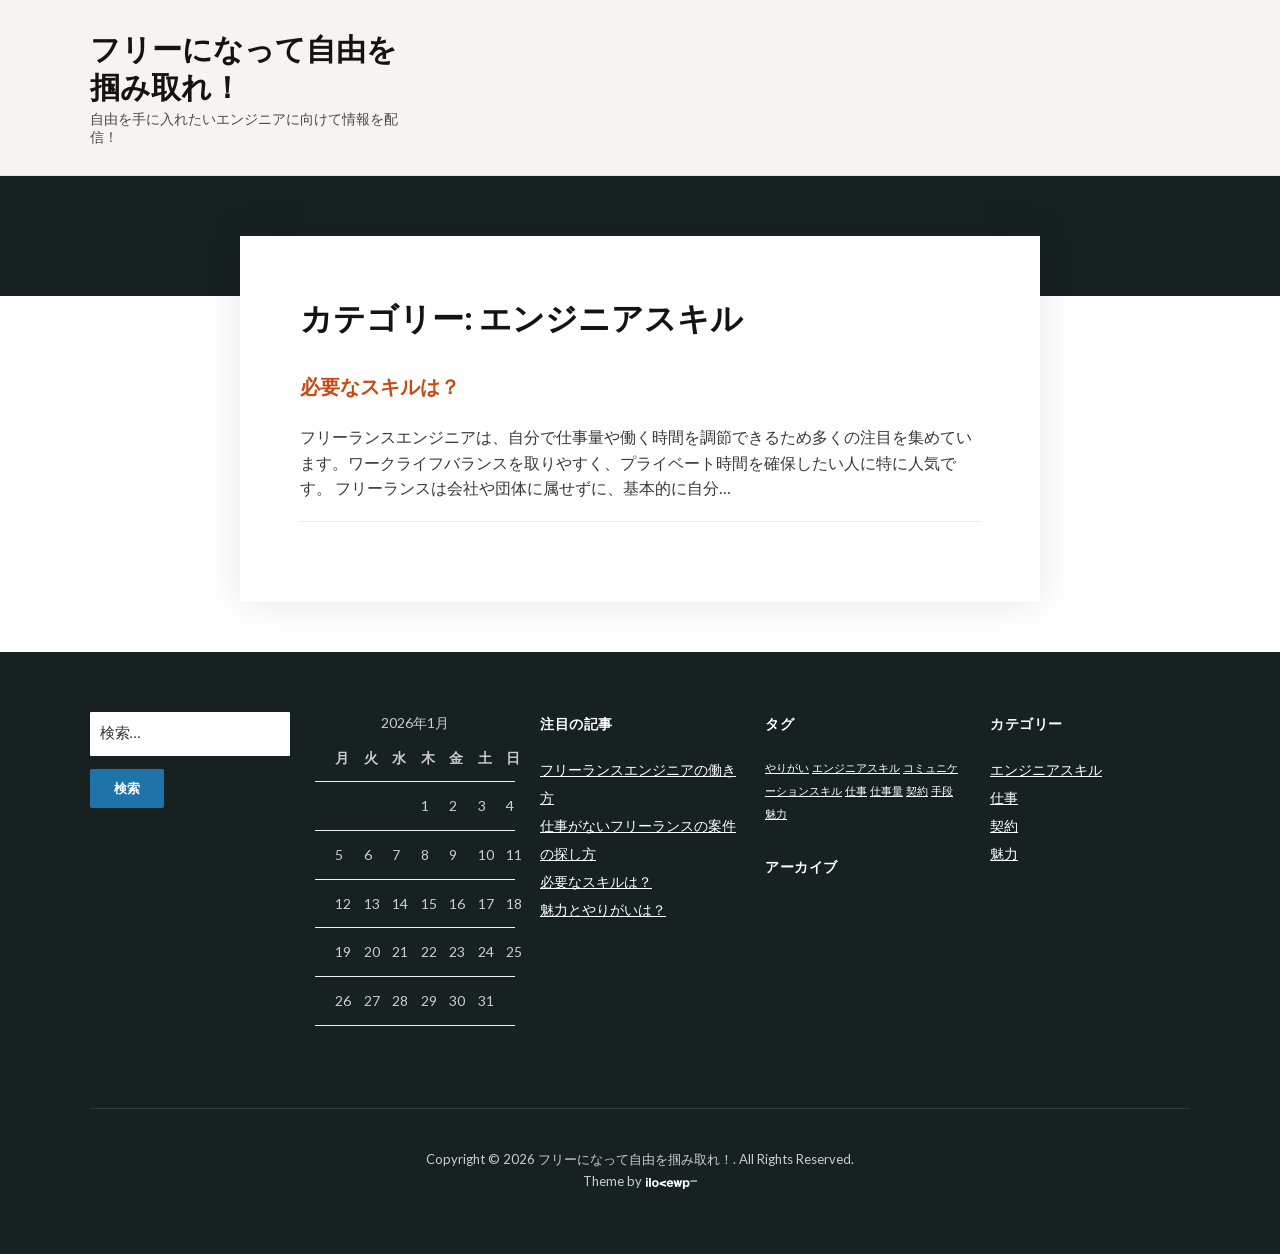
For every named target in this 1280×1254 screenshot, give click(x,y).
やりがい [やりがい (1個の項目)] (787, 767)
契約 (1004, 825)
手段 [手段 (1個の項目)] (942, 790)
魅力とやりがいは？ (603, 909)
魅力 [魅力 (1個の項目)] (776, 813)
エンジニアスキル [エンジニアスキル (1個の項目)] (856, 767)
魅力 (1004, 853)
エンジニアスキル (1046, 769)
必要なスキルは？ (380, 386)
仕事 (1004, 797)
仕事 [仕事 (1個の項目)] (856, 790)
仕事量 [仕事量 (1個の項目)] (886, 790)
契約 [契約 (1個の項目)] (917, 790)
